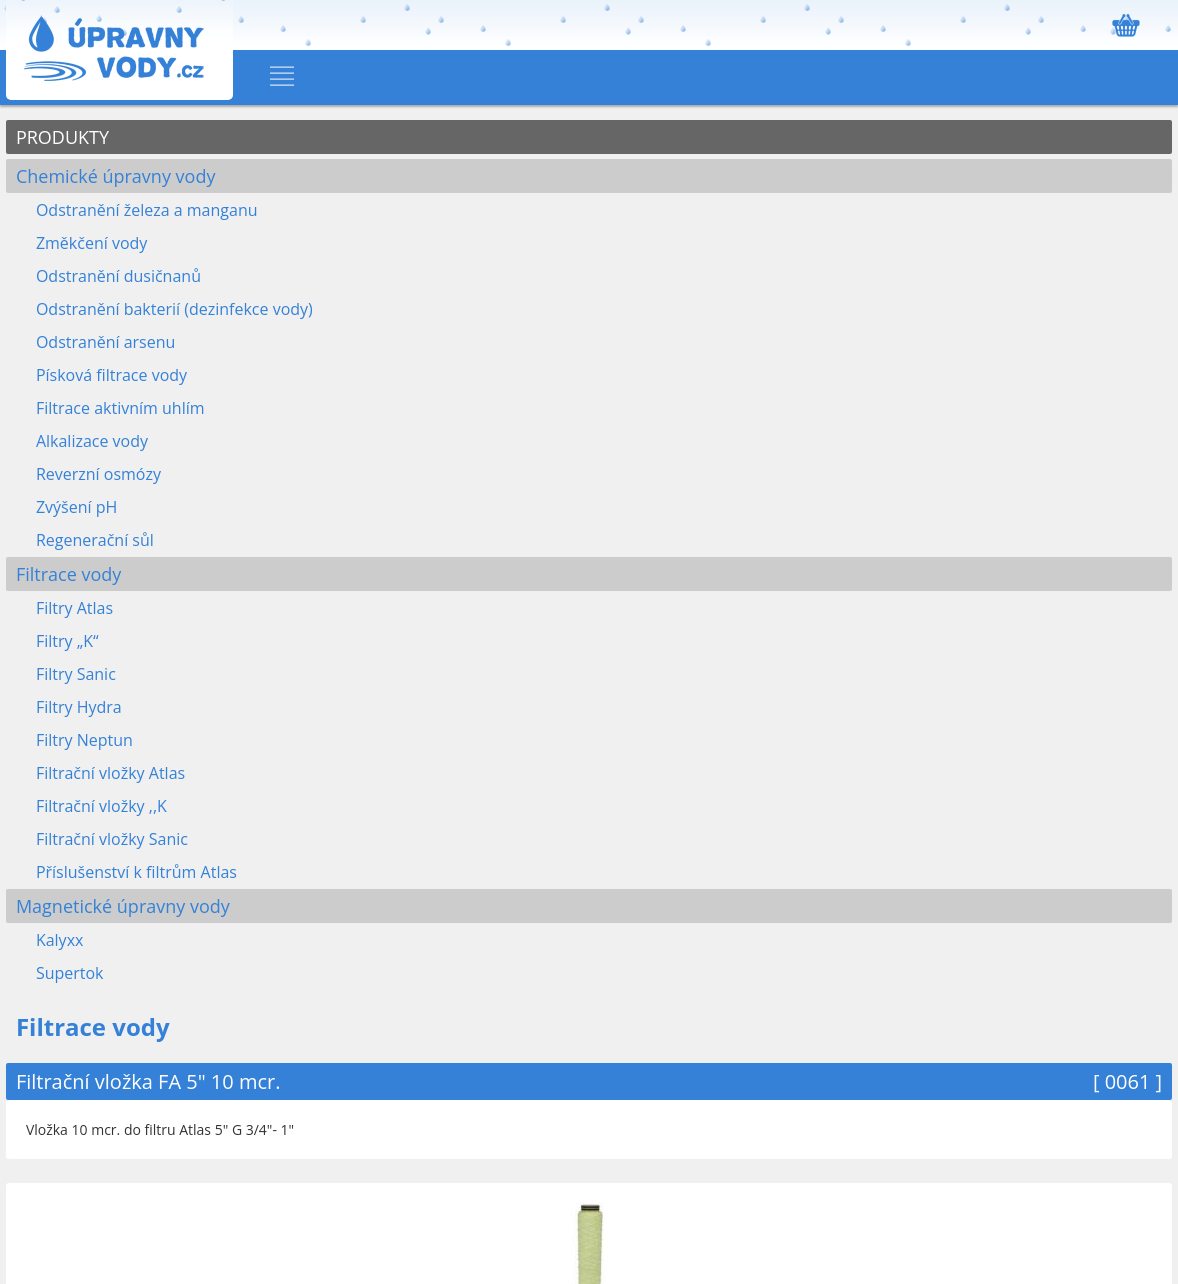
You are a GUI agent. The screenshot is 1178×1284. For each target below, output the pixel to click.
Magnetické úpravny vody (123, 906)
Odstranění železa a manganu (147, 210)
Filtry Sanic (76, 674)
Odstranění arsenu (105, 342)
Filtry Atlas (74, 608)
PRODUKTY (62, 137)
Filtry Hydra (79, 707)
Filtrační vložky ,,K (101, 806)
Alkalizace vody (92, 441)
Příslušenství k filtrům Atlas (136, 872)
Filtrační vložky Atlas (110, 773)
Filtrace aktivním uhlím (120, 408)
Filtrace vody (68, 574)
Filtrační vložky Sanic (112, 839)
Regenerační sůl (95, 540)
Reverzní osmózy (98, 474)
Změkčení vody (91, 243)
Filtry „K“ (67, 641)
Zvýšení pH (76, 507)
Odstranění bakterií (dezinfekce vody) (174, 309)
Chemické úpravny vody (116, 176)
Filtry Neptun (84, 740)
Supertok (70, 973)
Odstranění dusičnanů (118, 276)
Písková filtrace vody (111, 375)
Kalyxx (60, 940)
